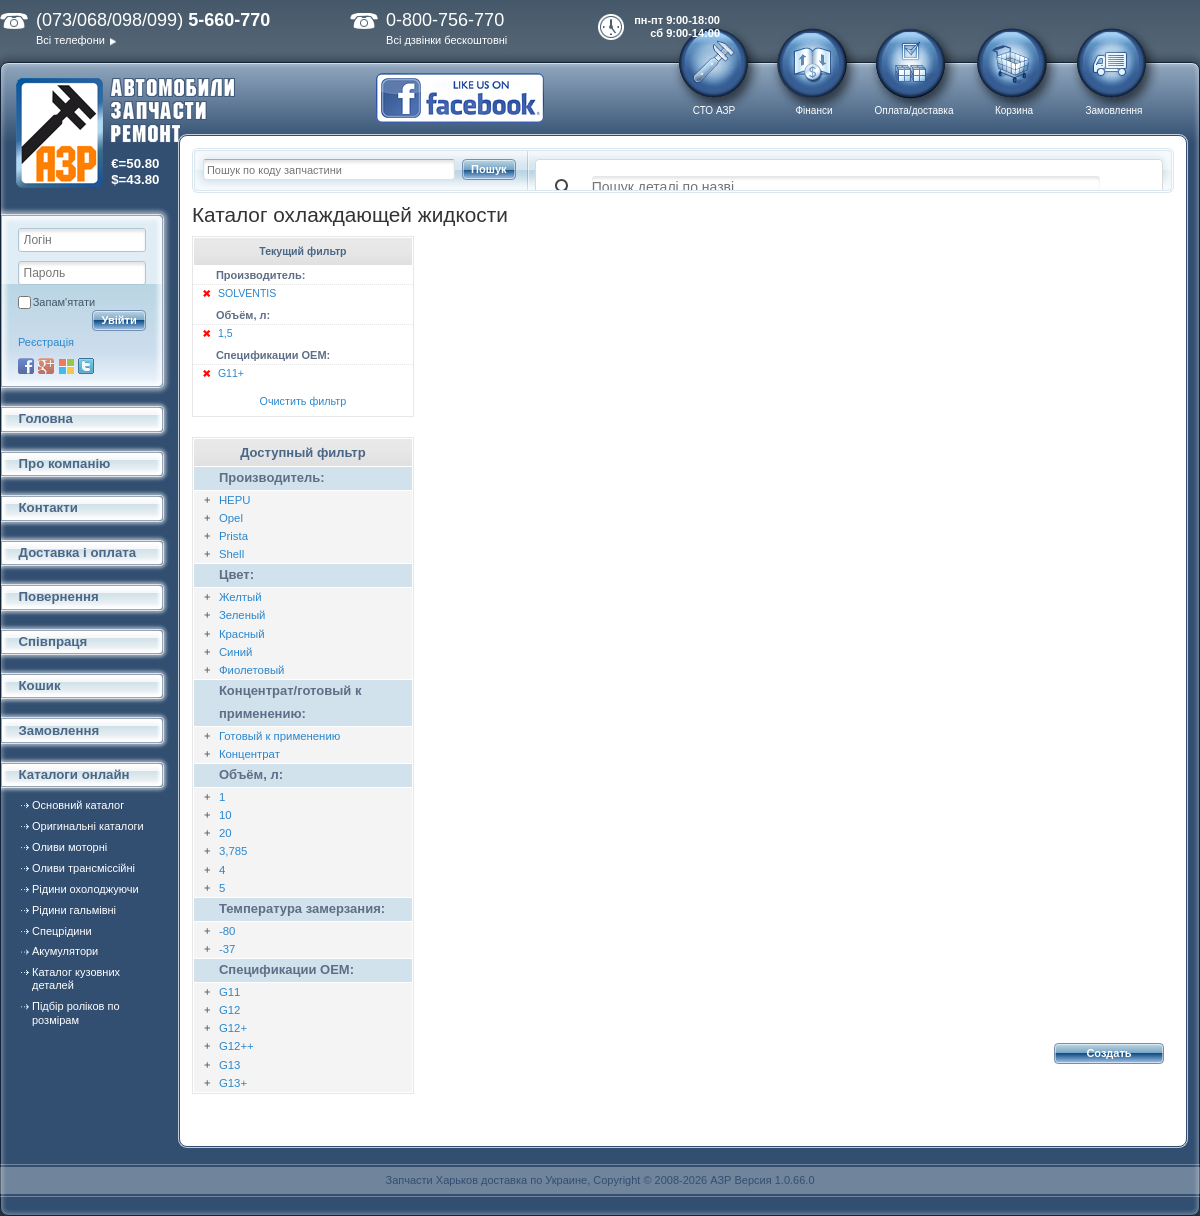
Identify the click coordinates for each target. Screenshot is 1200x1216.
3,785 (233, 851)
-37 (227, 949)
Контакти (48, 507)
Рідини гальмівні (74, 910)
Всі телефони (70, 40)
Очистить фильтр (303, 401)
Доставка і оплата (78, 552)
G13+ (233, 1083)
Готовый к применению (279, 736)
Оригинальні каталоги (88, 826)
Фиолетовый (252, 670)
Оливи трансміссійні (83, 868)
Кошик (40, 685)
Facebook (26, 366)
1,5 (225, 333)
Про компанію (65, 463)
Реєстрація (46, 342)
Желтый (240, 597)
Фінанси (813, 110)
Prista (233, 536)
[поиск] (846, 188)
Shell (231, 554)
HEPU (235, 500)
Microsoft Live (66, 366)
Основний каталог (78, 805)
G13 (229, 1065)
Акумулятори (65, 951)
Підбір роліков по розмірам (76, 1012)
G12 (229, 1010)
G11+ (231, 373)
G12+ (233, 1028)
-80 (227, 931)
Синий (236, 652)
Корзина (1014, 110)
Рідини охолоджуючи (85, 889)
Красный (242, 634)
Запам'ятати (64, 302)
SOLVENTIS (247, 293)
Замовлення (1114, 110)
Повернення (59, 596)
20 (225, 833)
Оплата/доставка (913, 110)
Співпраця (53, 641)
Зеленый (242, 615)
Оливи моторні (69, 847)
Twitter (86, 366)
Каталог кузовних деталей (76, 978)
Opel (231, 518)
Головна (46, 418)
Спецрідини (62, 931)
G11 (229, 992)
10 (225, 815)
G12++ (236, 1046)
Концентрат (249, 754)
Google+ (46, 366)
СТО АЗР (714, 110)
